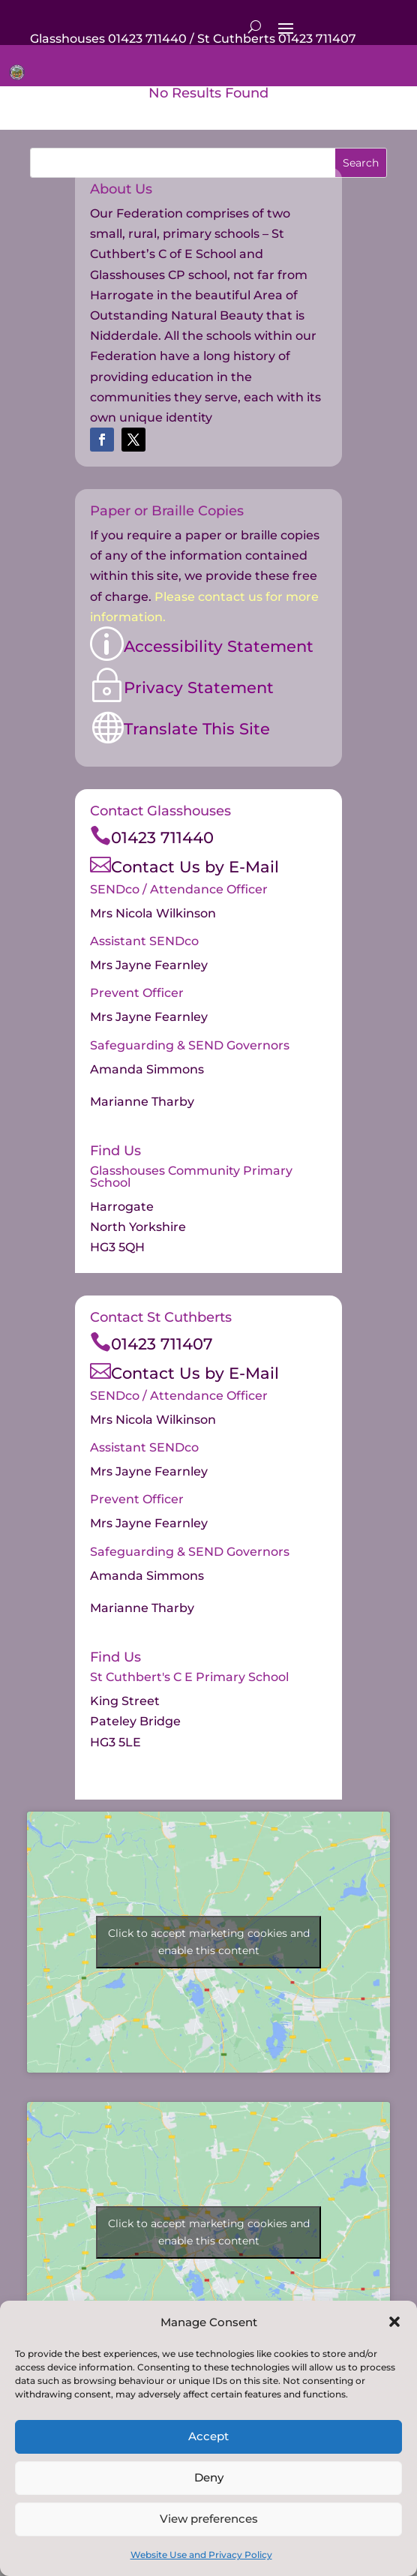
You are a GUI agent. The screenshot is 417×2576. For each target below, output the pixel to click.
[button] (394, 2321)
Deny (209, 2477)
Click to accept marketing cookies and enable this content (209, 1941)
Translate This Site (197, 728)
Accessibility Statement (219, 646)
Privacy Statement (199, 687)
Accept (208, 2436)
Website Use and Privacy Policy (201, 2554)
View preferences (209, 2518)
